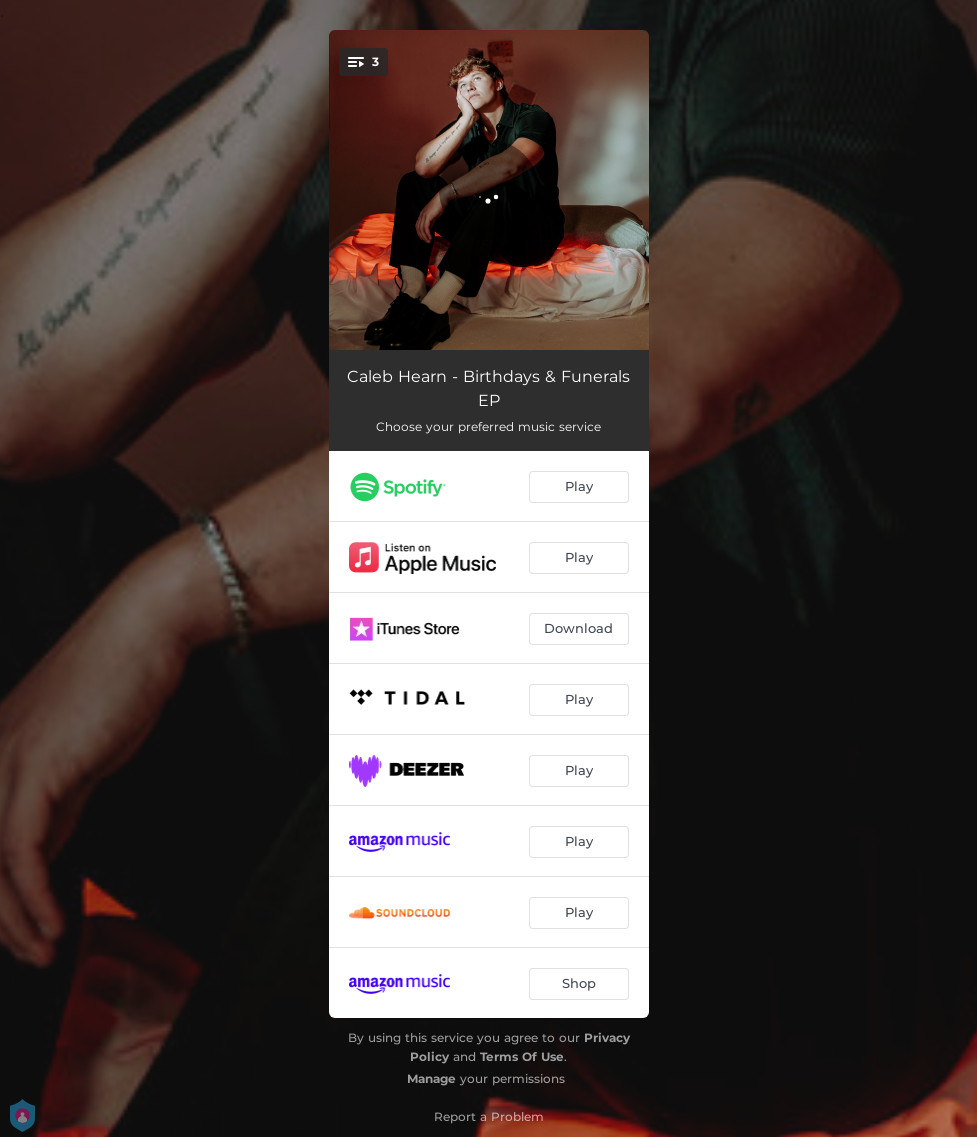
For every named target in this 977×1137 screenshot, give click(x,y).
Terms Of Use (522, 1056)
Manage (431, 1078)
